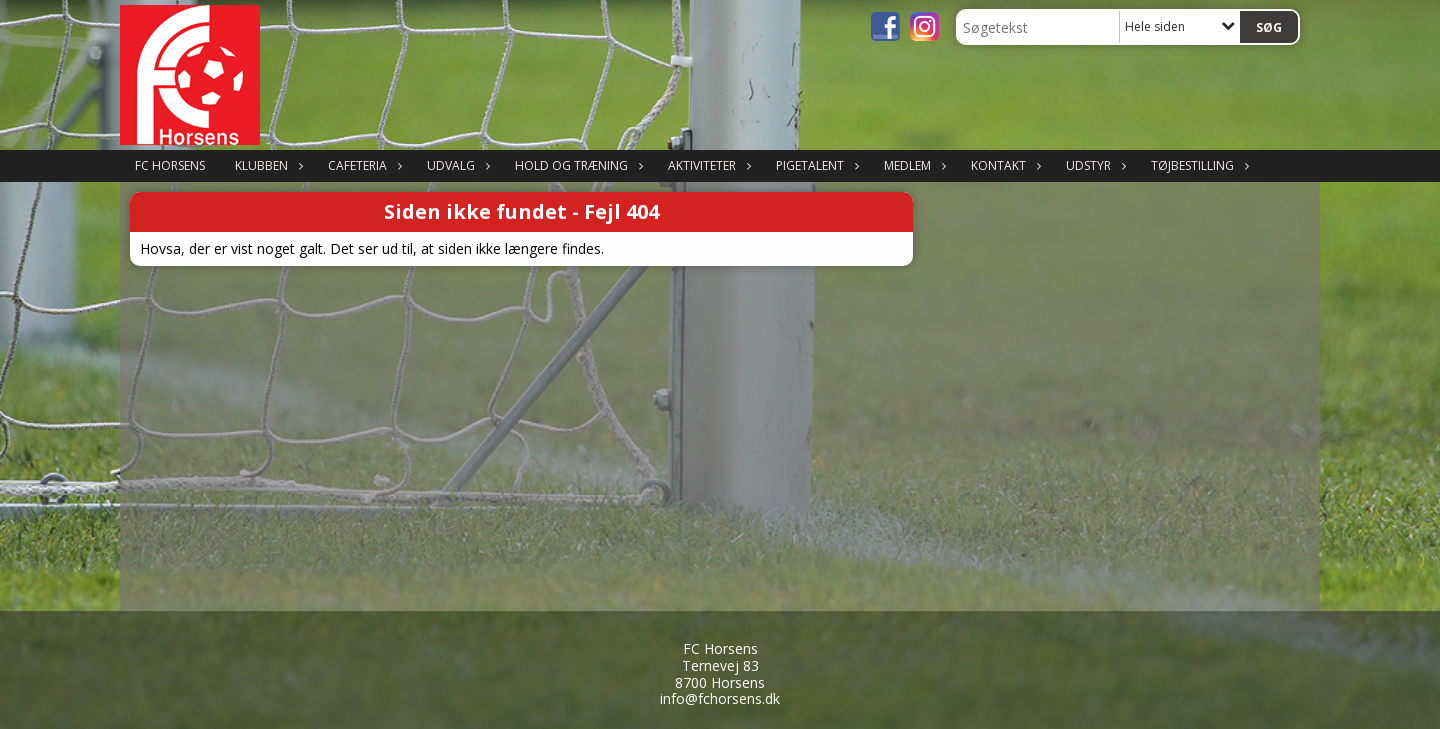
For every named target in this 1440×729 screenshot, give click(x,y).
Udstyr (1093, 165)
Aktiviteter (707, 165)
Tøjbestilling (1197, 165)
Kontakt (1003, 165)
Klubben (266, 165)
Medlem (912, 165)
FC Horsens (170, 165)
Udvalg (456, 165)
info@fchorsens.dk (720, 698)
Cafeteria (362, 165)
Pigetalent (815, 165)
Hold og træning (576, 165)
